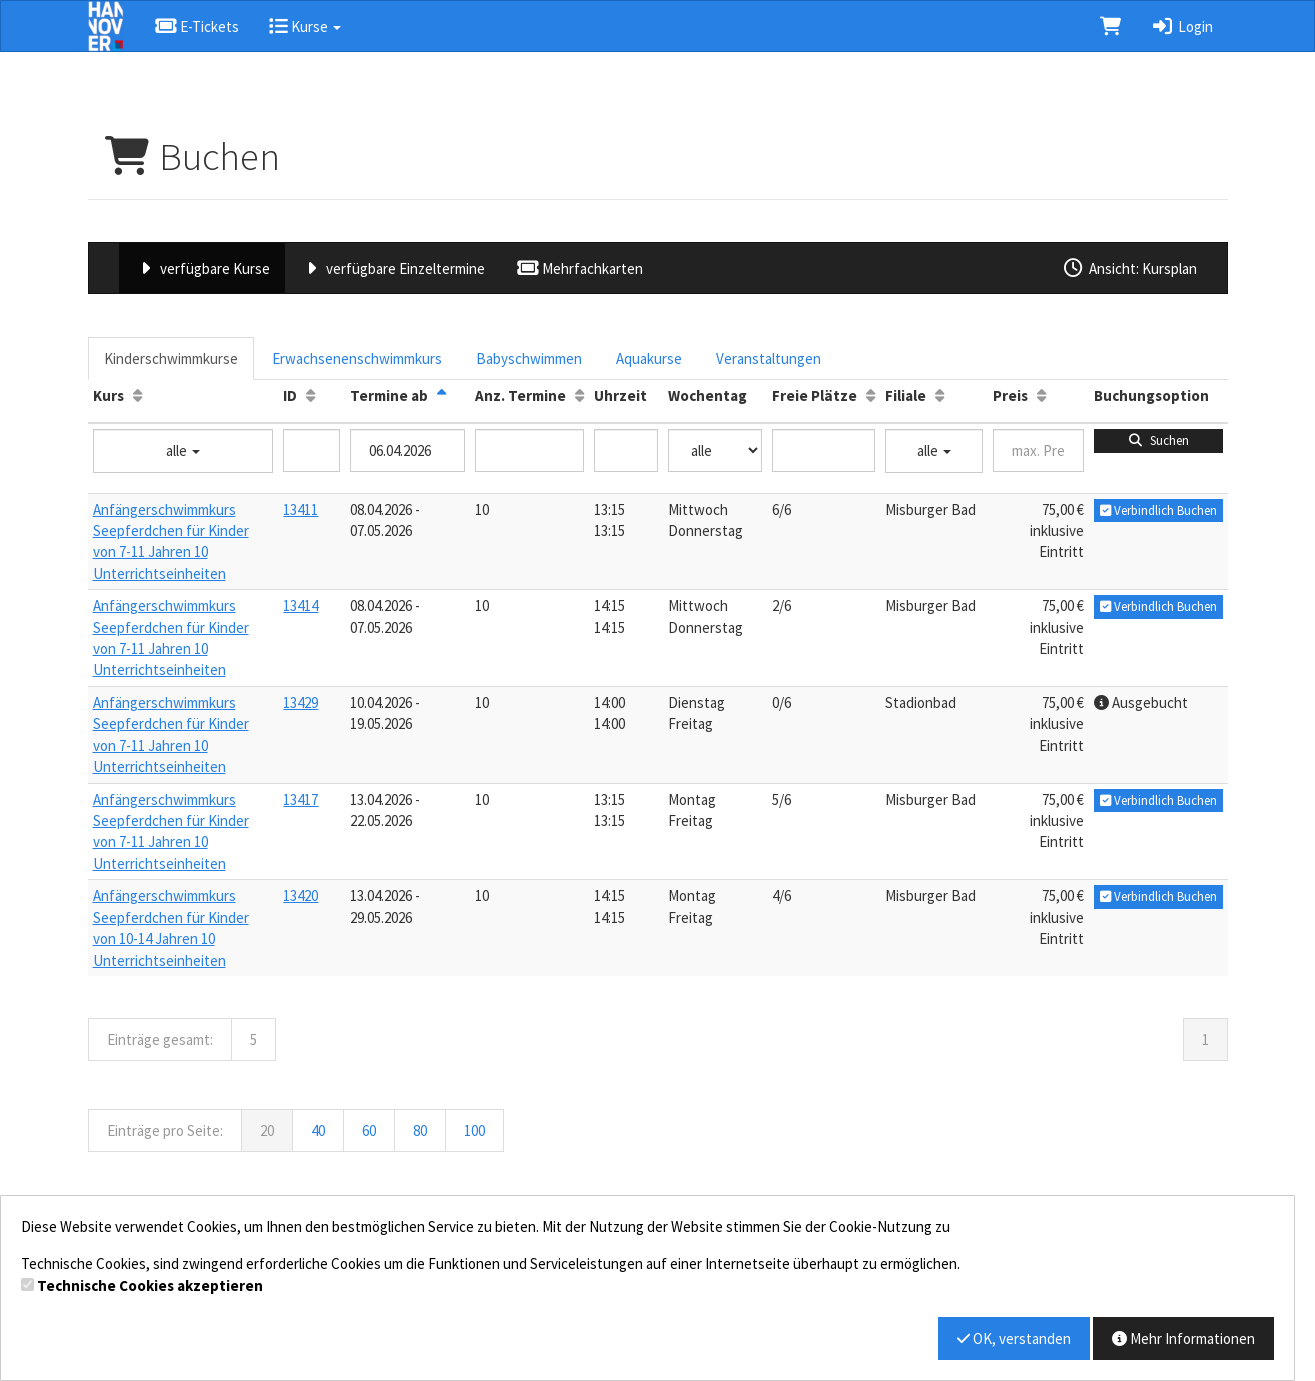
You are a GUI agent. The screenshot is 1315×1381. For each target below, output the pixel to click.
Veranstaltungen (768, 358)
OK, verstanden (1014, 1338)
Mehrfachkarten (578, 268)
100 (474, 1130)
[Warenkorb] (1110, 26)
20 (267, 1130)
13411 (300, 509)
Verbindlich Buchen (1158, 510)
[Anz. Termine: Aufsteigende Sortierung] (579, 395)
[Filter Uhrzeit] (626, 450)
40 (318, 1130)
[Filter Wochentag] (715, 450)
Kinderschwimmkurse (171, 358)
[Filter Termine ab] (407, 450)
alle (183, 450)
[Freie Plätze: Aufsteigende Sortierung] (870, 395)
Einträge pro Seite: (165, 1130)
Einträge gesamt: (160, 1039)
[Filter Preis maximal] (1038, 450)
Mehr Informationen (1183, 1338)
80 (420, 1130)
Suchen (1157, 440)
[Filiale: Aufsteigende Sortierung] (939, 395)
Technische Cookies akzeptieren (150, 1285)
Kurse (305, 26)
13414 (300, 605)
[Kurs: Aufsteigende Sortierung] (137, 395)
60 (369, 1130)
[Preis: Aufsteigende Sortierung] (1041, 395)
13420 (300, 895)
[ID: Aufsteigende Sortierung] (310, 395)
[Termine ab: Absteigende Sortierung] (441, 395)
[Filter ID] (311, 450)
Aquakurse (649, 358)
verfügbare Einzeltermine (392, 268)
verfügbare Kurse (202, 268)
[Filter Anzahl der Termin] (529, 450)
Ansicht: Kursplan (1129, 268)
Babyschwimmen (529, 358)
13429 (300, 702)
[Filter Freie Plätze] (823, 450)
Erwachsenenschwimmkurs (357, 358)
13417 (300, 799)
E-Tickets (196, 26)
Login (1181, 26)
